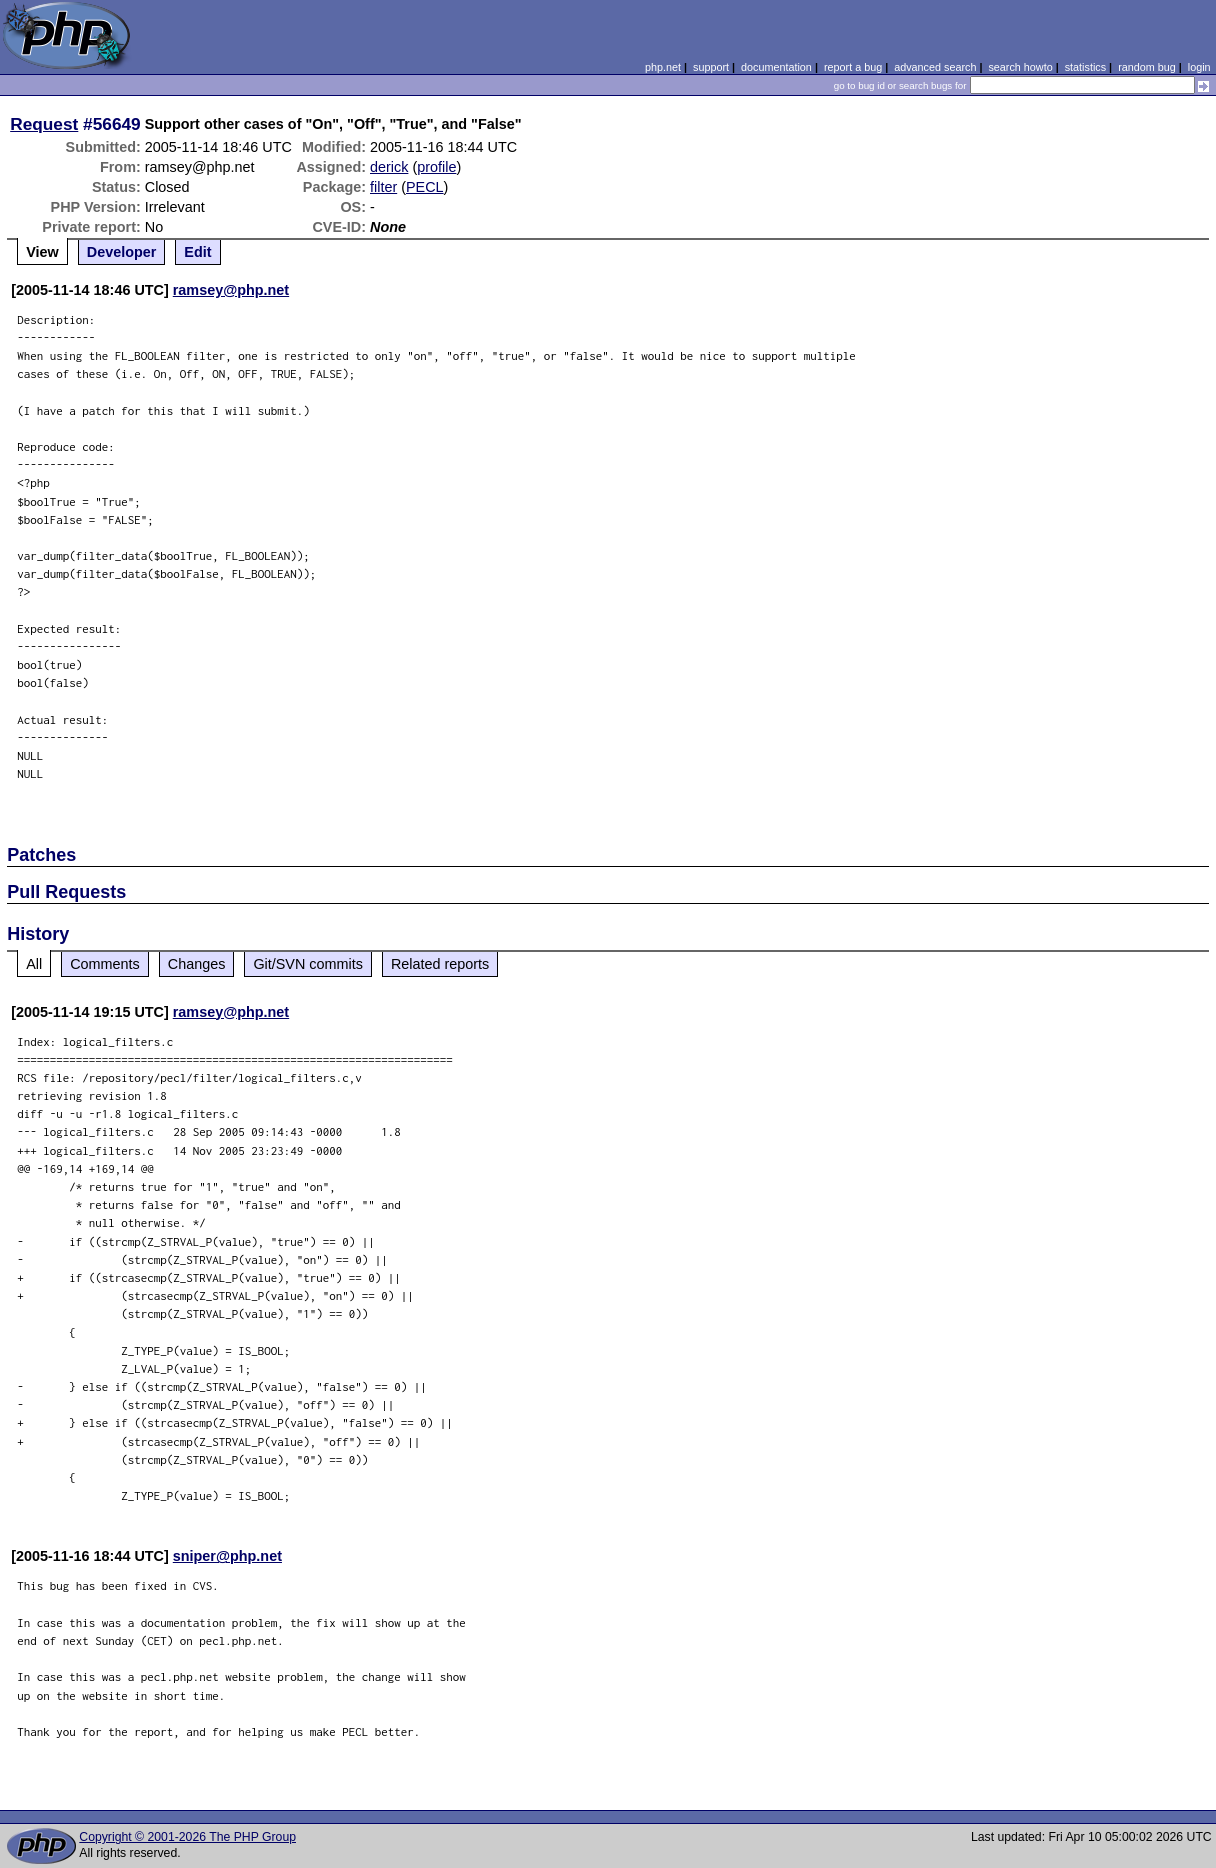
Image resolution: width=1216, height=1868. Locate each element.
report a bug (853, 67)
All (34, 964)
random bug (1147, 67)
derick (389, 167)
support (711, 67)
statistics (1085, 67)
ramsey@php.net (231, 290)
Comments (105, 964)
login (1199, 67)
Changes (197, 964)
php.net (663, 67)
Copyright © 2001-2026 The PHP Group (187, 1837)
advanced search (935, 67)
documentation (776, 67)
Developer (122, 252)
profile (436, 167)
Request (44, 124)
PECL (425, 187)
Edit (197, 252)
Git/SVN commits (308, 964)
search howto (1020, 67)
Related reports (440, 964)
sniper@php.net (227, 1556)
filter (383, 187)
